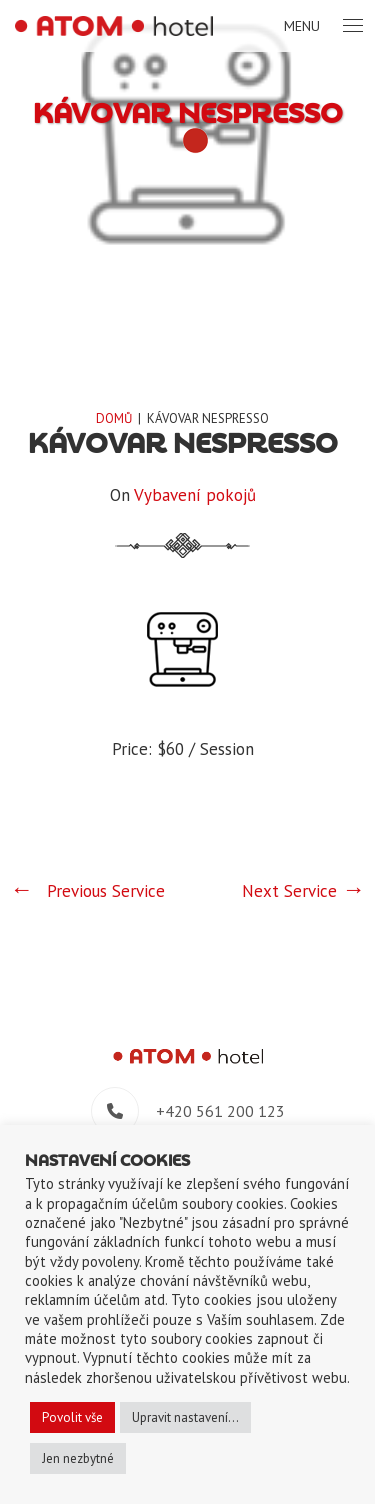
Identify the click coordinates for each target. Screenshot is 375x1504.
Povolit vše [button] (72, 1417)
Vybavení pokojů (195, 495)
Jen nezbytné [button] (78, 1458)
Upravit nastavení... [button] (185, 1417)
